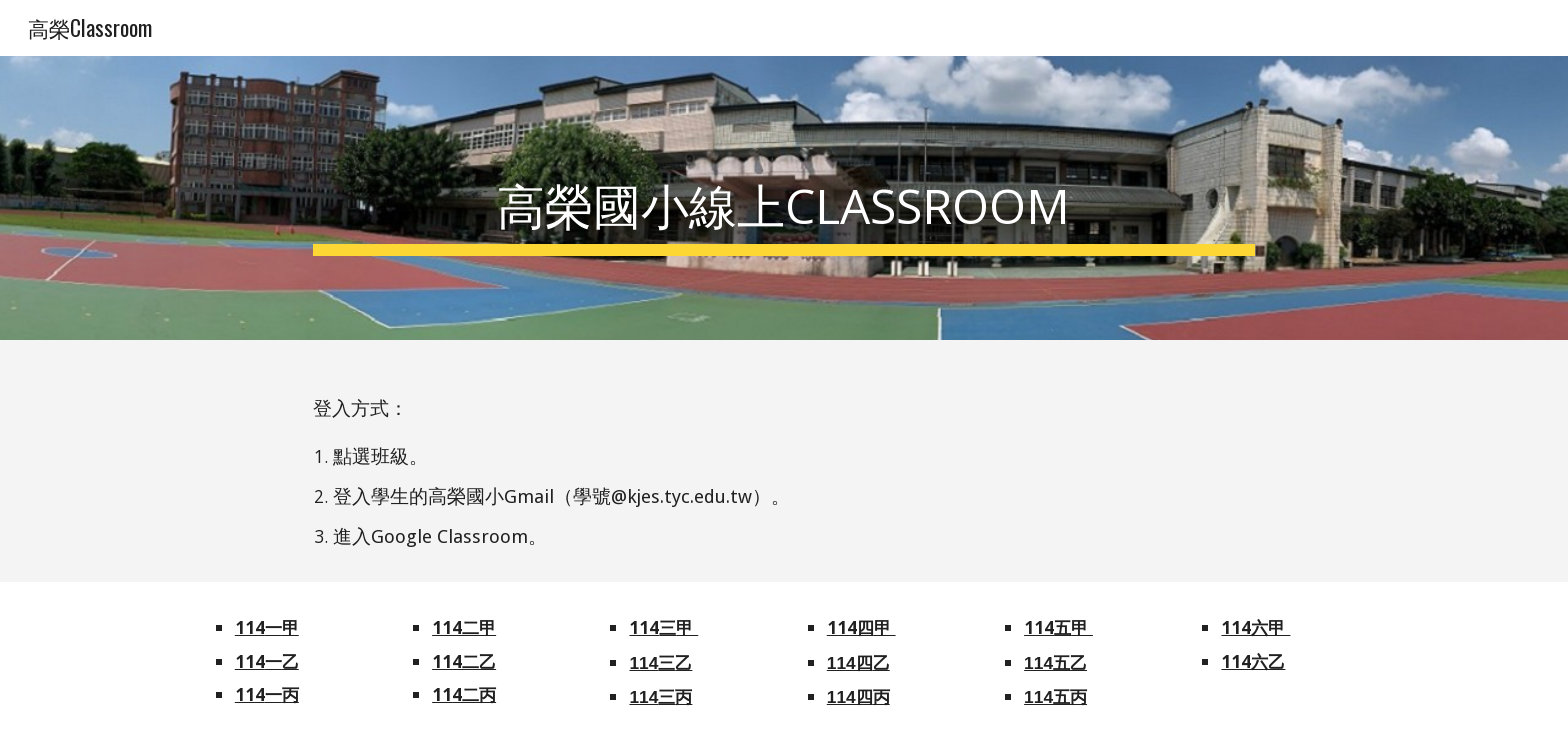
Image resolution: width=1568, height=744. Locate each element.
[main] (783, 198)
